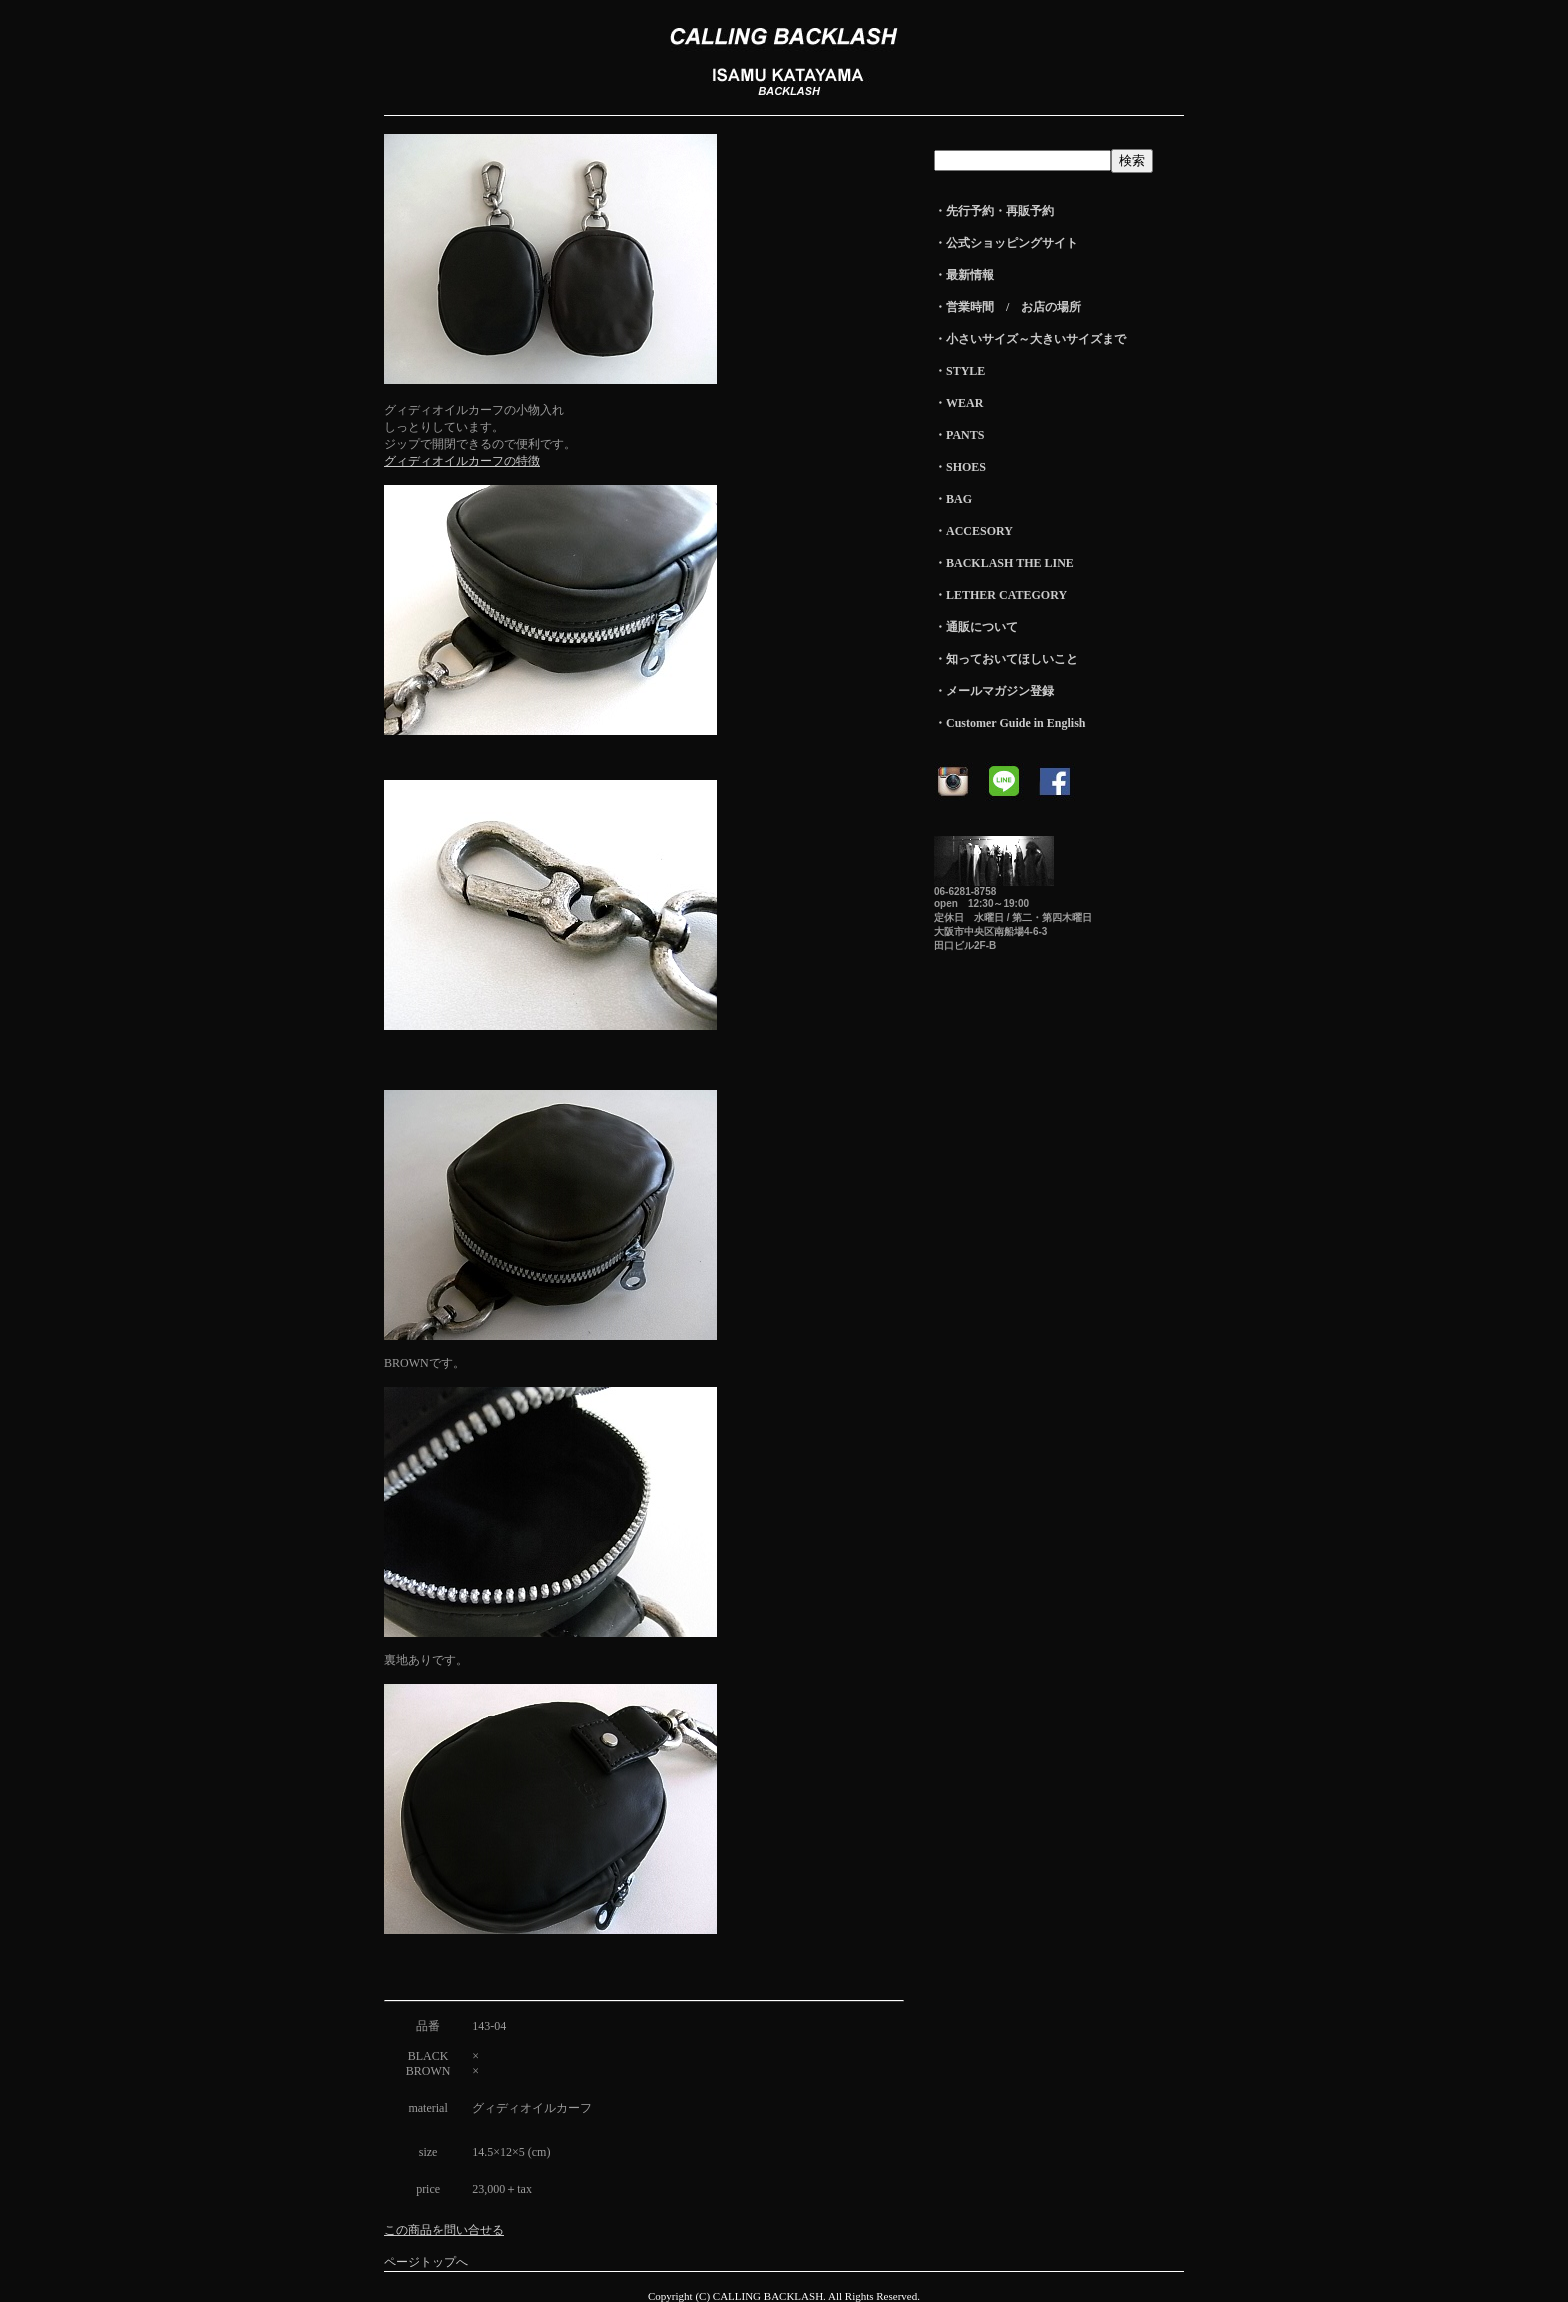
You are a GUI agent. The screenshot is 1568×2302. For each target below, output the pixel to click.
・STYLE (959, 371)
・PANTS (959, 435)
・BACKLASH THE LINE (1004, 563)
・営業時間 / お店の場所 (1007, 307)
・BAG (953, 499)
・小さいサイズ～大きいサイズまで (1030, 339)
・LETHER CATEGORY (1000, 595)
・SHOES (960, 467)
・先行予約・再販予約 (994, 211)
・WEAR (958, 403)
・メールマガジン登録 (994, 691)
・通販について (976, 627)
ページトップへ (426, 2262)
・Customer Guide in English (1009, 723)
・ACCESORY (973, 531)
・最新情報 (964, 275)
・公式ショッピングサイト (1006, 243)
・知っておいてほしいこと (1006, 659)
